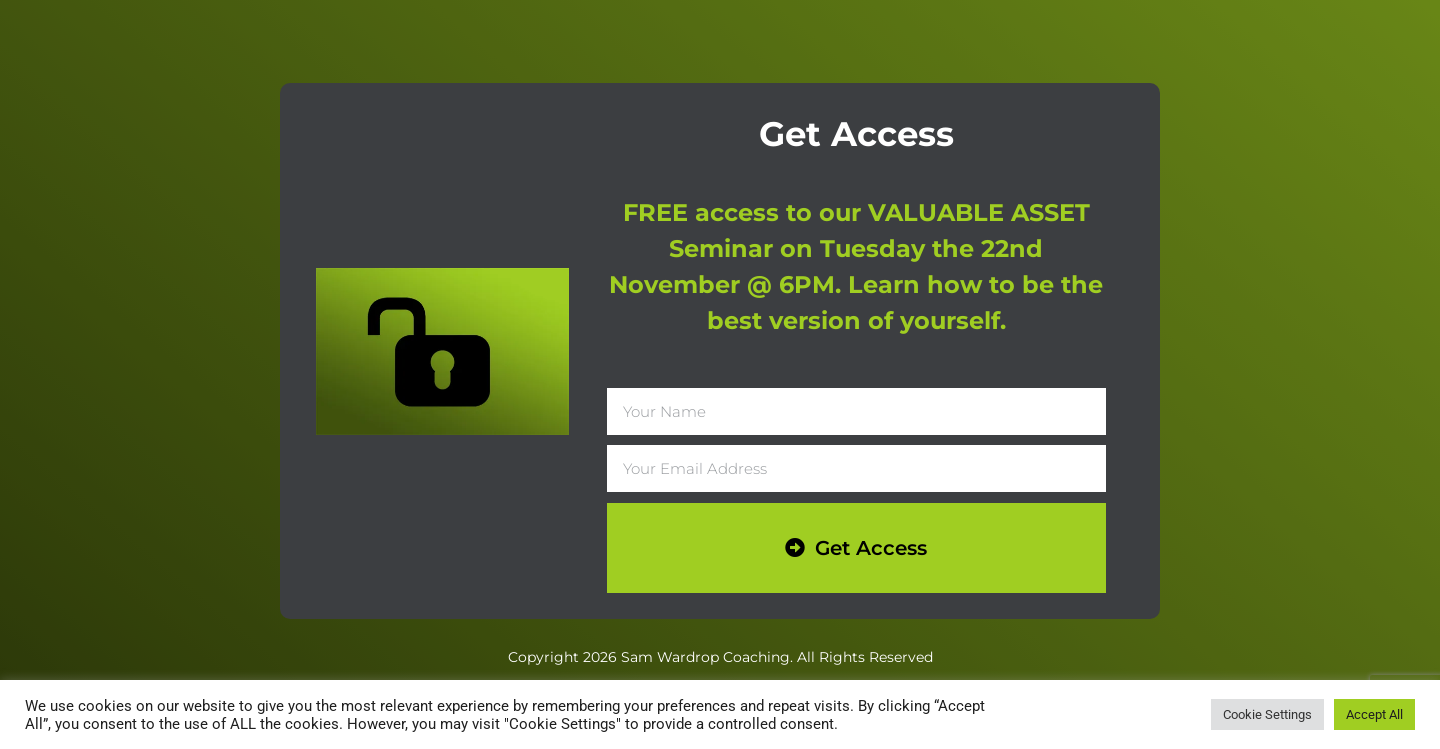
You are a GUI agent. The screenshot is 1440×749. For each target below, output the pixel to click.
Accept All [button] (1374, 714)
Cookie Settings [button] (1267, 714)
